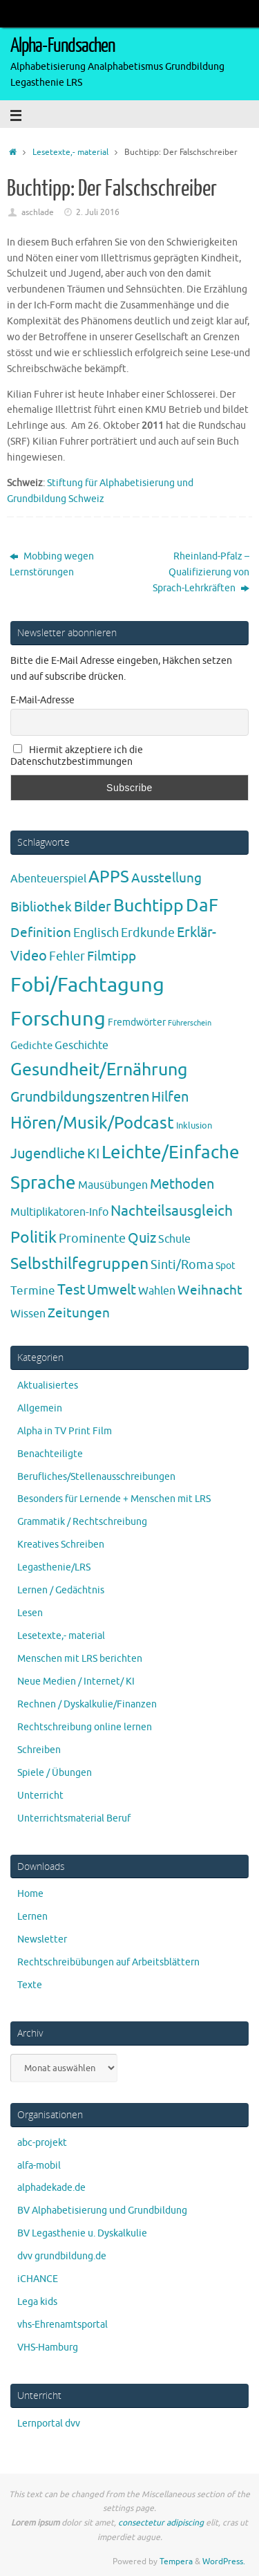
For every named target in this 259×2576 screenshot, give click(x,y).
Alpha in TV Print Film (64, 1431)
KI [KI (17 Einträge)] (93, 1153)
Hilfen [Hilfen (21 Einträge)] (170, 1097)
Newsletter (42, 1939)
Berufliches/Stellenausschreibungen (96, 1477)
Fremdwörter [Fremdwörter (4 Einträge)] (137, 1022)
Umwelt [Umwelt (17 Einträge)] (111, 1290)
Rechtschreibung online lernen (84, 1727)
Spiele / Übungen (54, 1773)
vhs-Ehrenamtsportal (62, 2325)
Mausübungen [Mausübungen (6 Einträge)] (113, 1185)
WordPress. (223, 2561)
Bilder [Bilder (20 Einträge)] (92, 907)
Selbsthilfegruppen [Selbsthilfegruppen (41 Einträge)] (79, 1264)
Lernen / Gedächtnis (60, 1590)
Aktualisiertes (47, 1385)
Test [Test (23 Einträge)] (71, 1290)
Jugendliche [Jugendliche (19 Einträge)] (47, 1153)
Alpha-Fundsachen (62, 46)
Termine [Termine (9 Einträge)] (32, 1290)
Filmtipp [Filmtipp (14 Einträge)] (111, 956)
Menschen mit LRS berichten (79, 1659)
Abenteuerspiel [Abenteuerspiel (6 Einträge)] (48, 879)
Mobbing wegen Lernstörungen (52, 564)
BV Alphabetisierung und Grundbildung (102, 2210)
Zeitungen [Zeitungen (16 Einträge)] (79, 1313)
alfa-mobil (39, 2165)
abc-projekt (42, 2143)
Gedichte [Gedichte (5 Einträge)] (31, 1046)
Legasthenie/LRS (53, 1567)
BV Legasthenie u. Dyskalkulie (82, 2233)
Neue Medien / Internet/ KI (76, 1681)
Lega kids (37, 2302)
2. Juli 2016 (97, 212)
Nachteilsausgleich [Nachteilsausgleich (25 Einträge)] (172, 1211)
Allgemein (39, 1408)
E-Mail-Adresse (42, 700)
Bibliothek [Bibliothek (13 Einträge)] (41, 907)
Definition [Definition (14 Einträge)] (40, 933)
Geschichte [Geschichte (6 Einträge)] (81, 1046)
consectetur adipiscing (161, 2522)
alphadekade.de (51, 2188)
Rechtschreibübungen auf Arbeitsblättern (108, 1962)
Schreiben (39, 1750)
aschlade (37, 212)
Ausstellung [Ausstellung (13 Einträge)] (166, 878)
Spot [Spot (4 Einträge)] (225, 1265)
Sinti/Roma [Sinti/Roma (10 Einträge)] (182, 1264)
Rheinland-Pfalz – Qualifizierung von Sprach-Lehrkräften (201, 572)
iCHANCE (37, 2279)
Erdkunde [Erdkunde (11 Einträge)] (148, 932)
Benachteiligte (50, 1454)
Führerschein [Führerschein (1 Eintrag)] (189, 1023)
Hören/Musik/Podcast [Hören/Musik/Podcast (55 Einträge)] (92, 1123)
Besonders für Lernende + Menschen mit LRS (114, 1499)
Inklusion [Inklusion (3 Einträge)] (194, 1125)
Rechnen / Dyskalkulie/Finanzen (87, 1704)
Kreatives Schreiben (60, 1544)
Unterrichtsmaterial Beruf (74, 1818)
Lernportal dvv (48, 2423)
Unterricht (40, 1795)
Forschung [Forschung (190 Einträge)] (58, 1019)
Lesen (30, 1613)
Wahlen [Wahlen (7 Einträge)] (156, 1291)
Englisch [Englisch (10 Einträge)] (96, 932)
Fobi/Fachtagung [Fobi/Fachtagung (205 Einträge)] (87, 985)
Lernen (32, 1916)
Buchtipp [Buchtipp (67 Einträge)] (148, 906)
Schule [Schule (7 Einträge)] (174, 1239)
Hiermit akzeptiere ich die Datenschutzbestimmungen (76, 756)
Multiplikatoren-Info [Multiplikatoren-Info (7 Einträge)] (59, 1212)
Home (30, 1894)
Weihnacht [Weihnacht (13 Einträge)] (210, 1290)
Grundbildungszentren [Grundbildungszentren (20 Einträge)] (79, 1097)
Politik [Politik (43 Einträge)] (33, 1237)
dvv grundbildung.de (61, 2256)
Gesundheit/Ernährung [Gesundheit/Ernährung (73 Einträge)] (98, 1070)
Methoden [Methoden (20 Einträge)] (182, 1184)
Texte (29, 1985)
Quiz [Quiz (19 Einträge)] (142, 1238)
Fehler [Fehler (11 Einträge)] (67, 956)
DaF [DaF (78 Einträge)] (202, 905)
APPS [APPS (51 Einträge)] (108, 877)
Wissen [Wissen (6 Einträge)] (28, 1314)
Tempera (176, 2561)
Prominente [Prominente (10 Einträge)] (92, 1238)
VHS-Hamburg (47, 2347)
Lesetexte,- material (70, 152)
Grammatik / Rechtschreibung (82, 1522)
